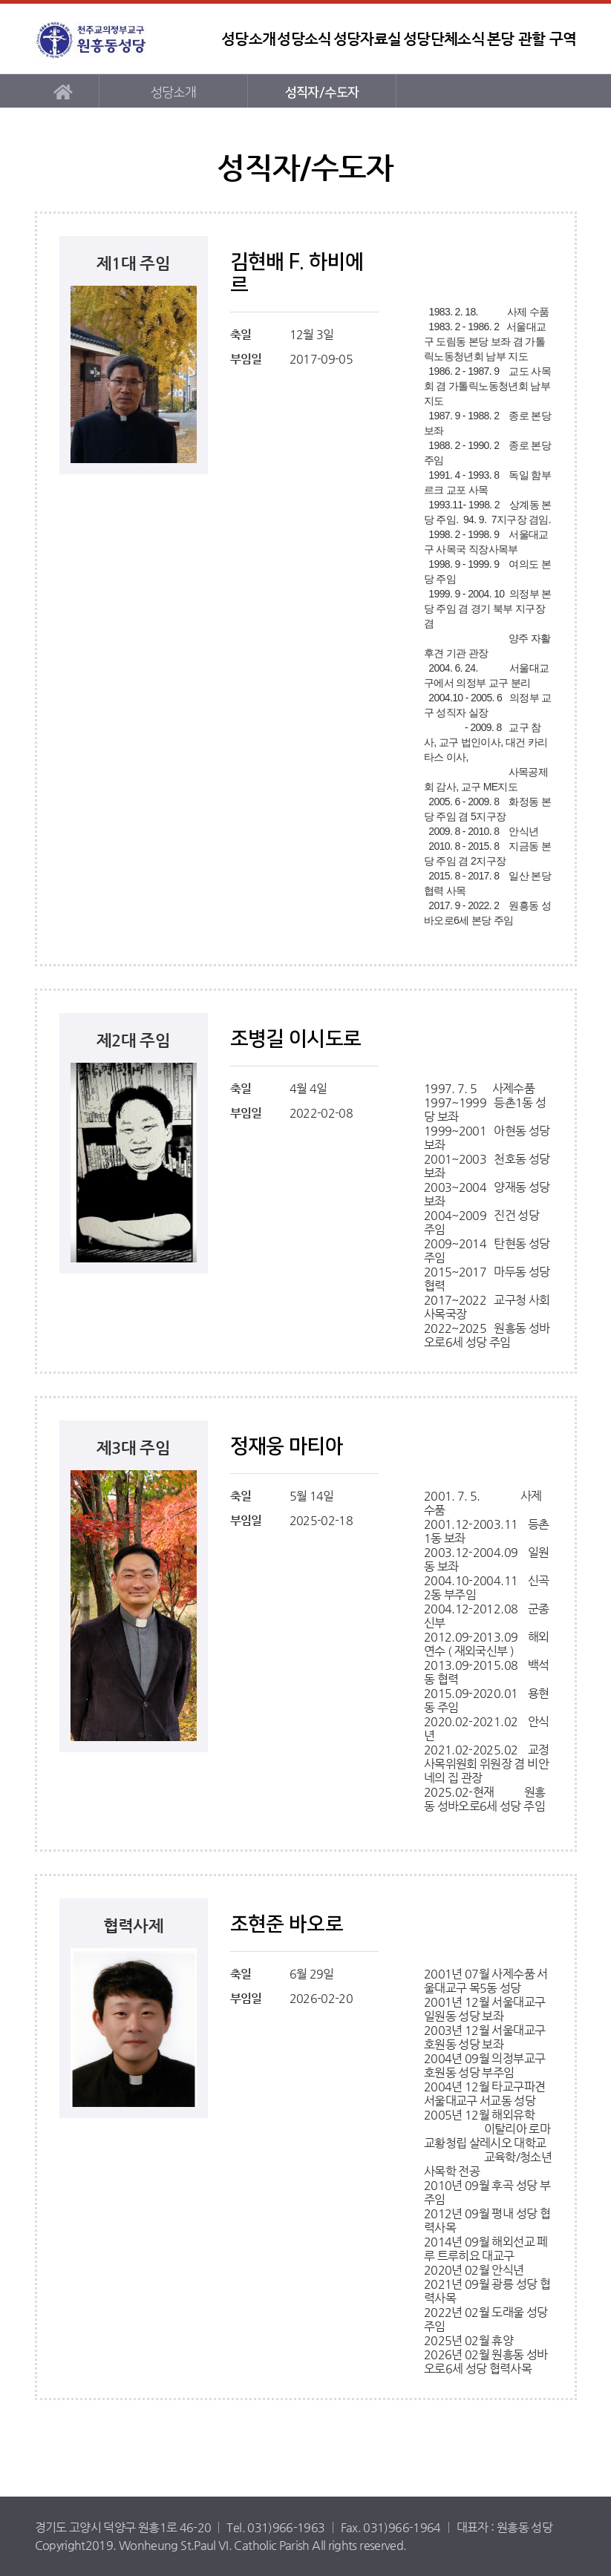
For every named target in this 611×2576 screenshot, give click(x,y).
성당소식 (304, 38)
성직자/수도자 (322, 92)
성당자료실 (367, 38)
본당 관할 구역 (532, 38)
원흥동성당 (120, 39)
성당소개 (248, 38)
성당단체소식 (444, 38)
